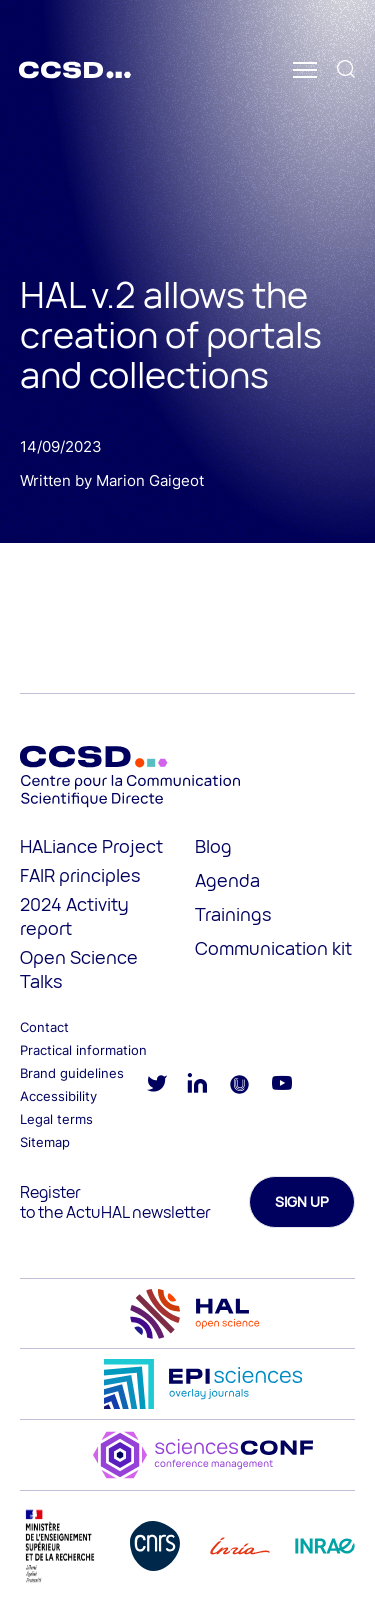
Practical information (83, 1050)
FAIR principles (80, 875)
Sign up (302, 1201)
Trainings (233, 914)
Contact (44, 1027)
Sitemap (45, 1142)
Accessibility (58, 1096)
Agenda (227, 880)
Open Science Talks (79, 969)
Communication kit (273, 948)
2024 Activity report (74, 916)
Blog (213, 846)
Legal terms (56, 1119)
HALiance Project (91, 846)
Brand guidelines (72, 1073)
